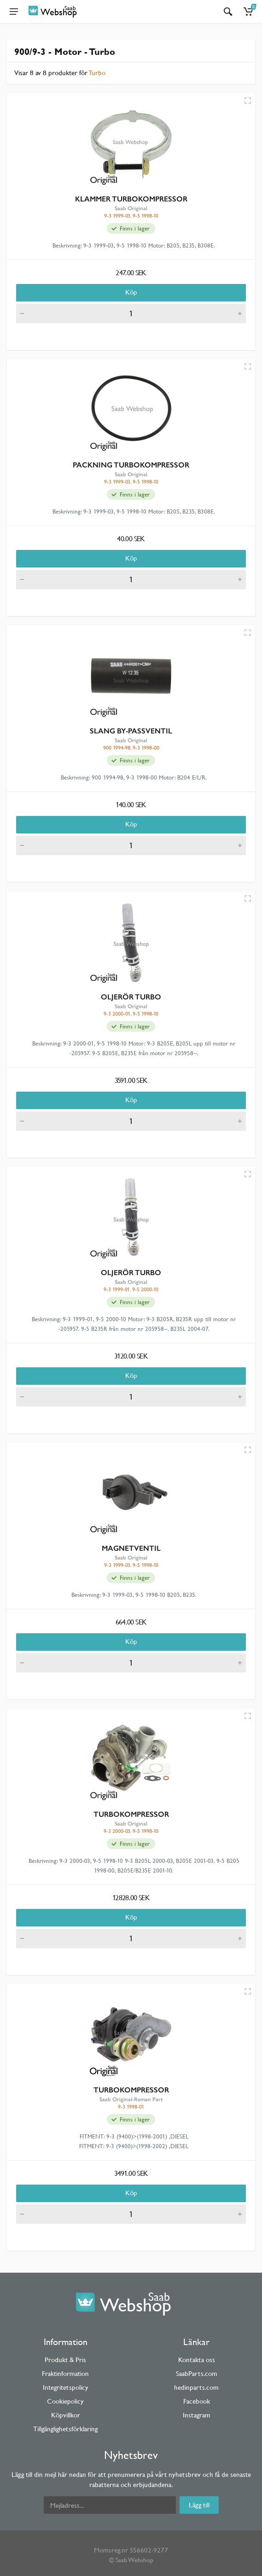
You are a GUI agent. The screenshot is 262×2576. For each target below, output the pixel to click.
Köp (131, 292)
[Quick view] (247, 100)
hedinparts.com (196, 2387)
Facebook (196, 2401)
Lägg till (199, 2505)
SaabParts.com (196, 2373)
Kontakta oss (196, 2359)
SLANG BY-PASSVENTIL (131, 731)
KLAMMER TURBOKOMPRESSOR (131, 199)
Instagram (196, 2415)
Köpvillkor (65, 2415)
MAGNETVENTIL (131, 1548)
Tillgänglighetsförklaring (65, 2429)
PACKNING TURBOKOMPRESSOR (131, 465)
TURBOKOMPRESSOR (131, 1814)
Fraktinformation (65, 2373)
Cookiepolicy (65, 2401)
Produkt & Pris (65, 2359)
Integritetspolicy (65, 2387)
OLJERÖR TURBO (131, 997)
